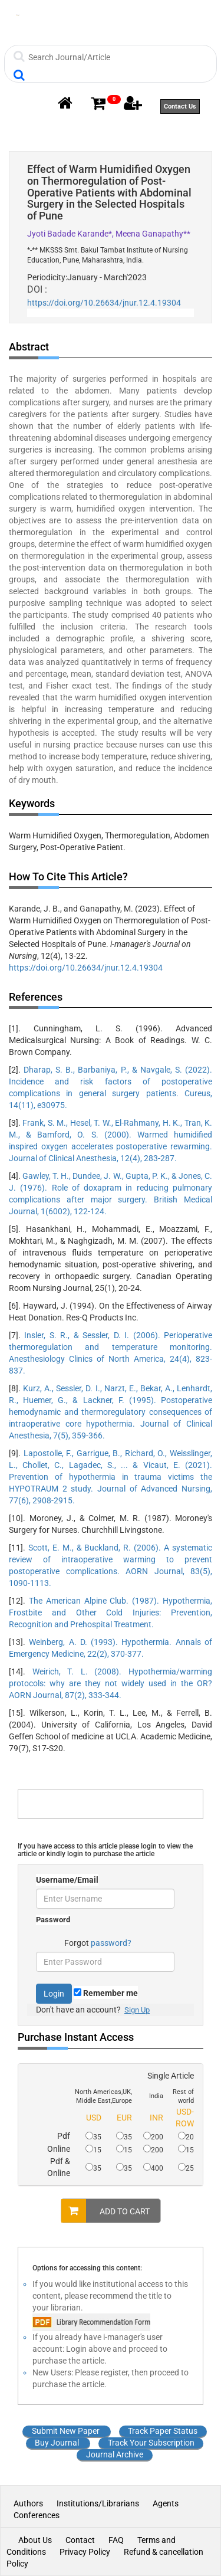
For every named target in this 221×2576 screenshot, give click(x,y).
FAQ (116, 2540)
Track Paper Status (162, 2431)
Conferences (37, 2515)
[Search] (112, 57)
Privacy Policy (85, 2552)
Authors (29, 2503)
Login (54, 1993)
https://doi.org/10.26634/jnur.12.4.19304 (104, 302)
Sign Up (137, 2009)
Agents (166, 2503)
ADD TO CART (105, 2211)
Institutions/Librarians (98, 2503)
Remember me (106, 1993)
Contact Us (180, 106)
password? (111, 1943)
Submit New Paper (66, 2431)
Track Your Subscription (151, 2442)
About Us (35, 2540)
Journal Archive (114, 2454)
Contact (80, 2540)
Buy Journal (57, 2442)
